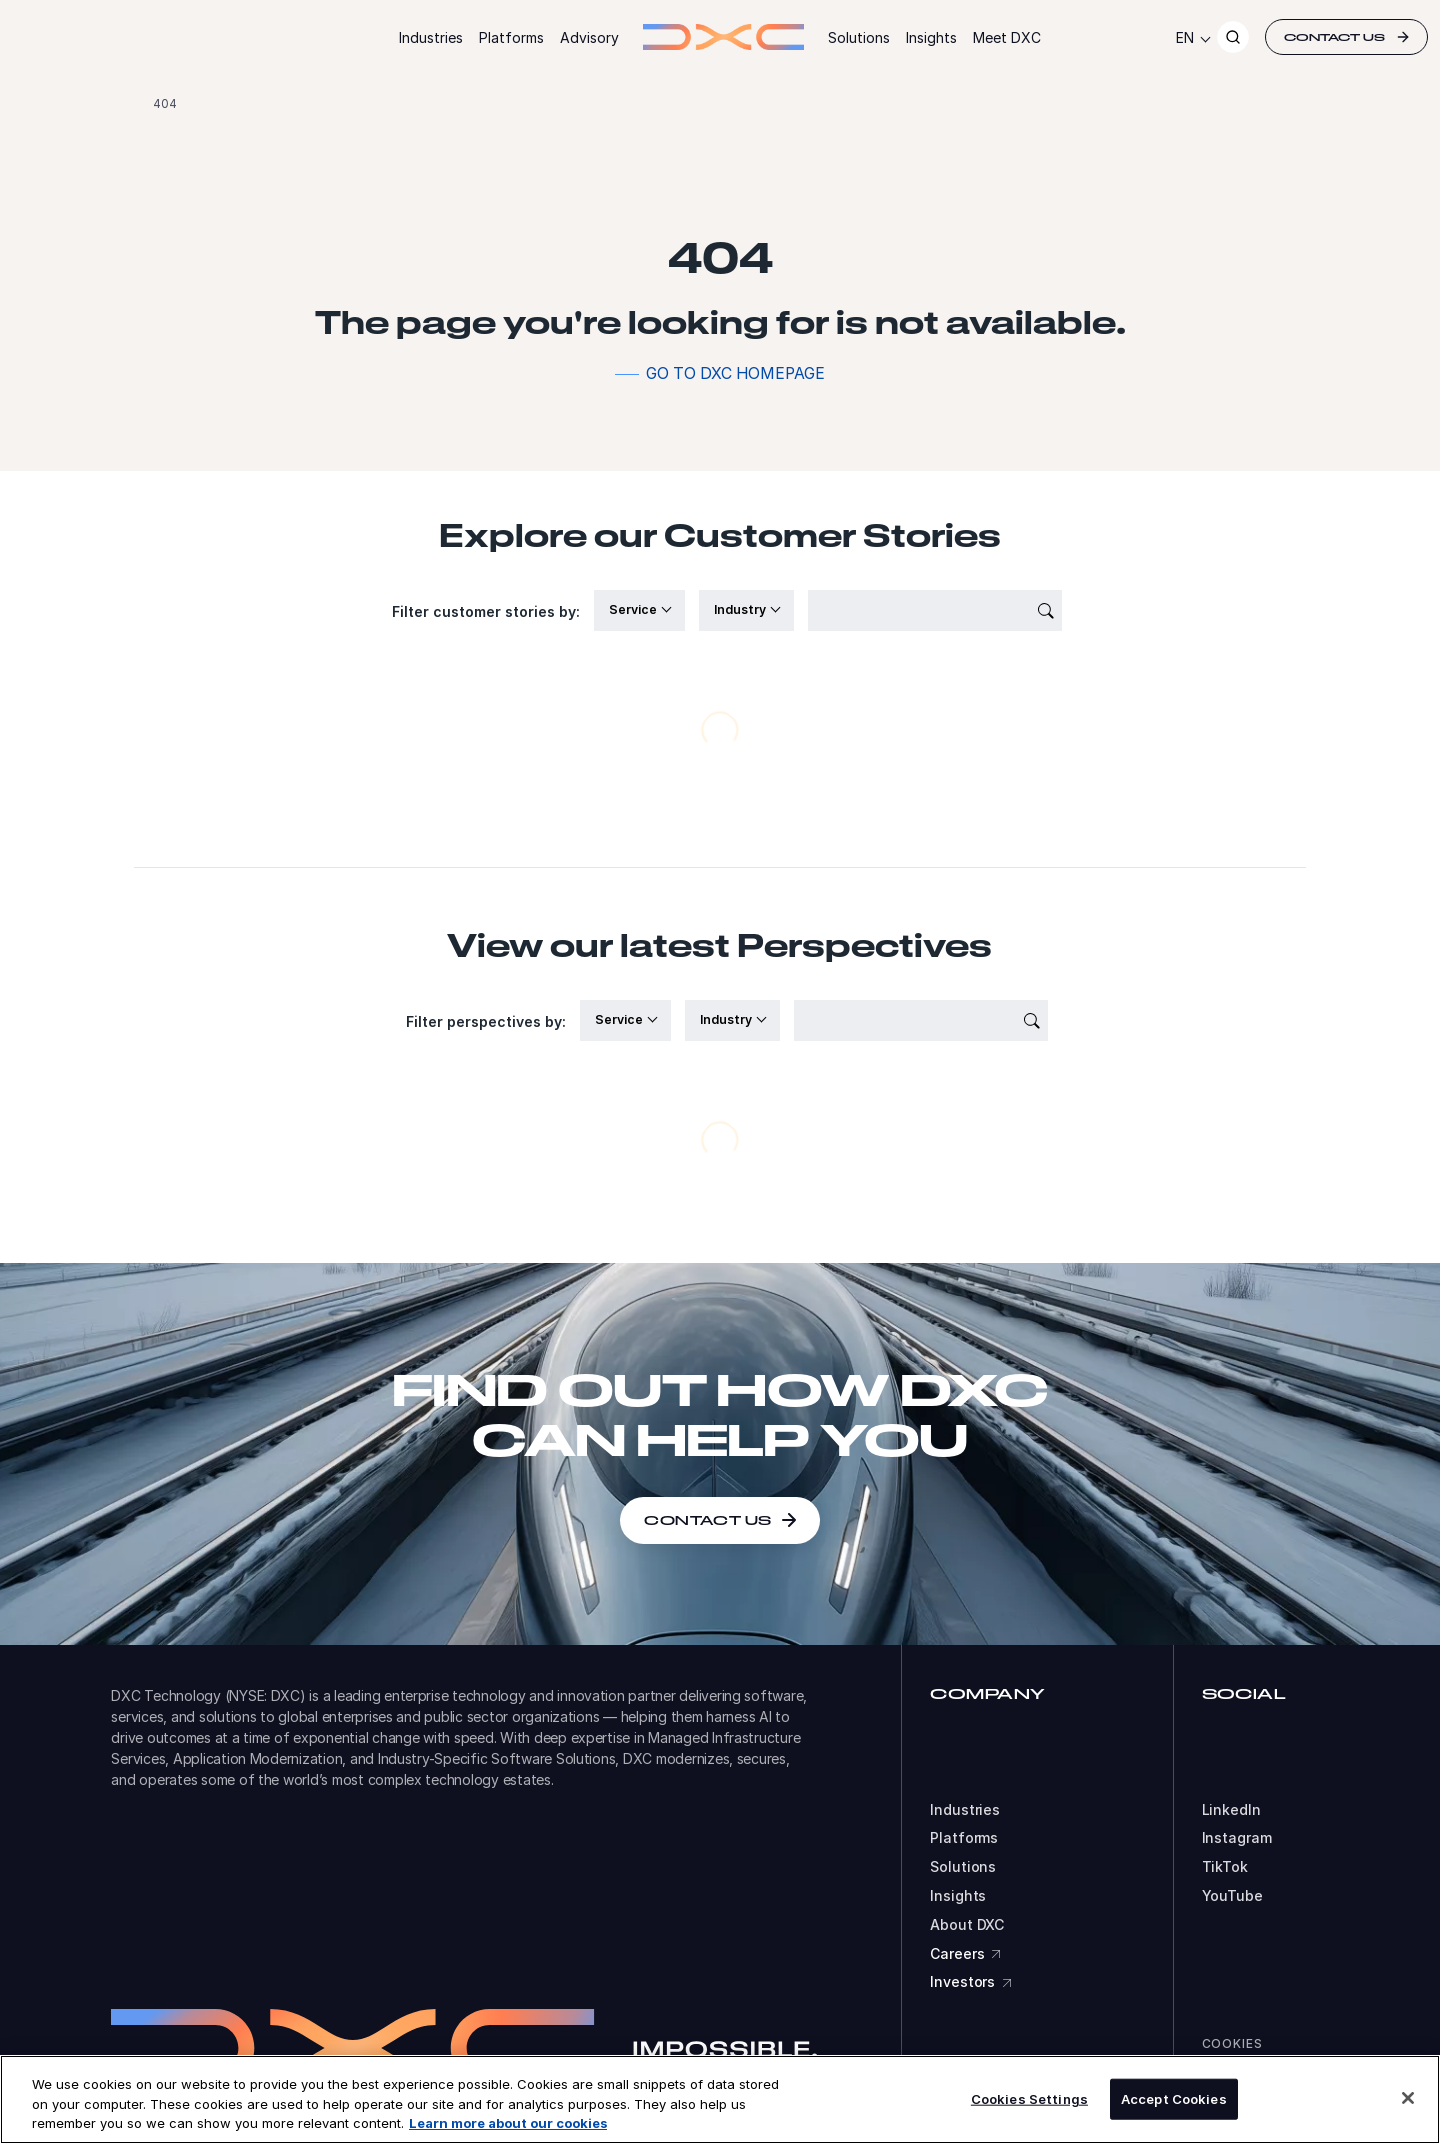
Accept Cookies (1174, 2098)
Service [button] (634, 609)
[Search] (1233, 37)
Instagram (1237, 1838)
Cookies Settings (1029, 2098)
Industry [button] (741, 609)
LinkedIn (1231, 1810)
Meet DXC (1007, 37)
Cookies (1232, 2043)
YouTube (1232, 1896)
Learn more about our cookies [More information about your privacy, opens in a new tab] (508, 2123)
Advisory (589, 37)
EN (1185, 37)
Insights (931, 37)
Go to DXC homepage (735, 373)
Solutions (859, 37)
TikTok (1225, 1867)
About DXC (967, 1925)
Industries (431, 37)
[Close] (1408, 2098)
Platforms (511, 37)
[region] (720, 2099)
